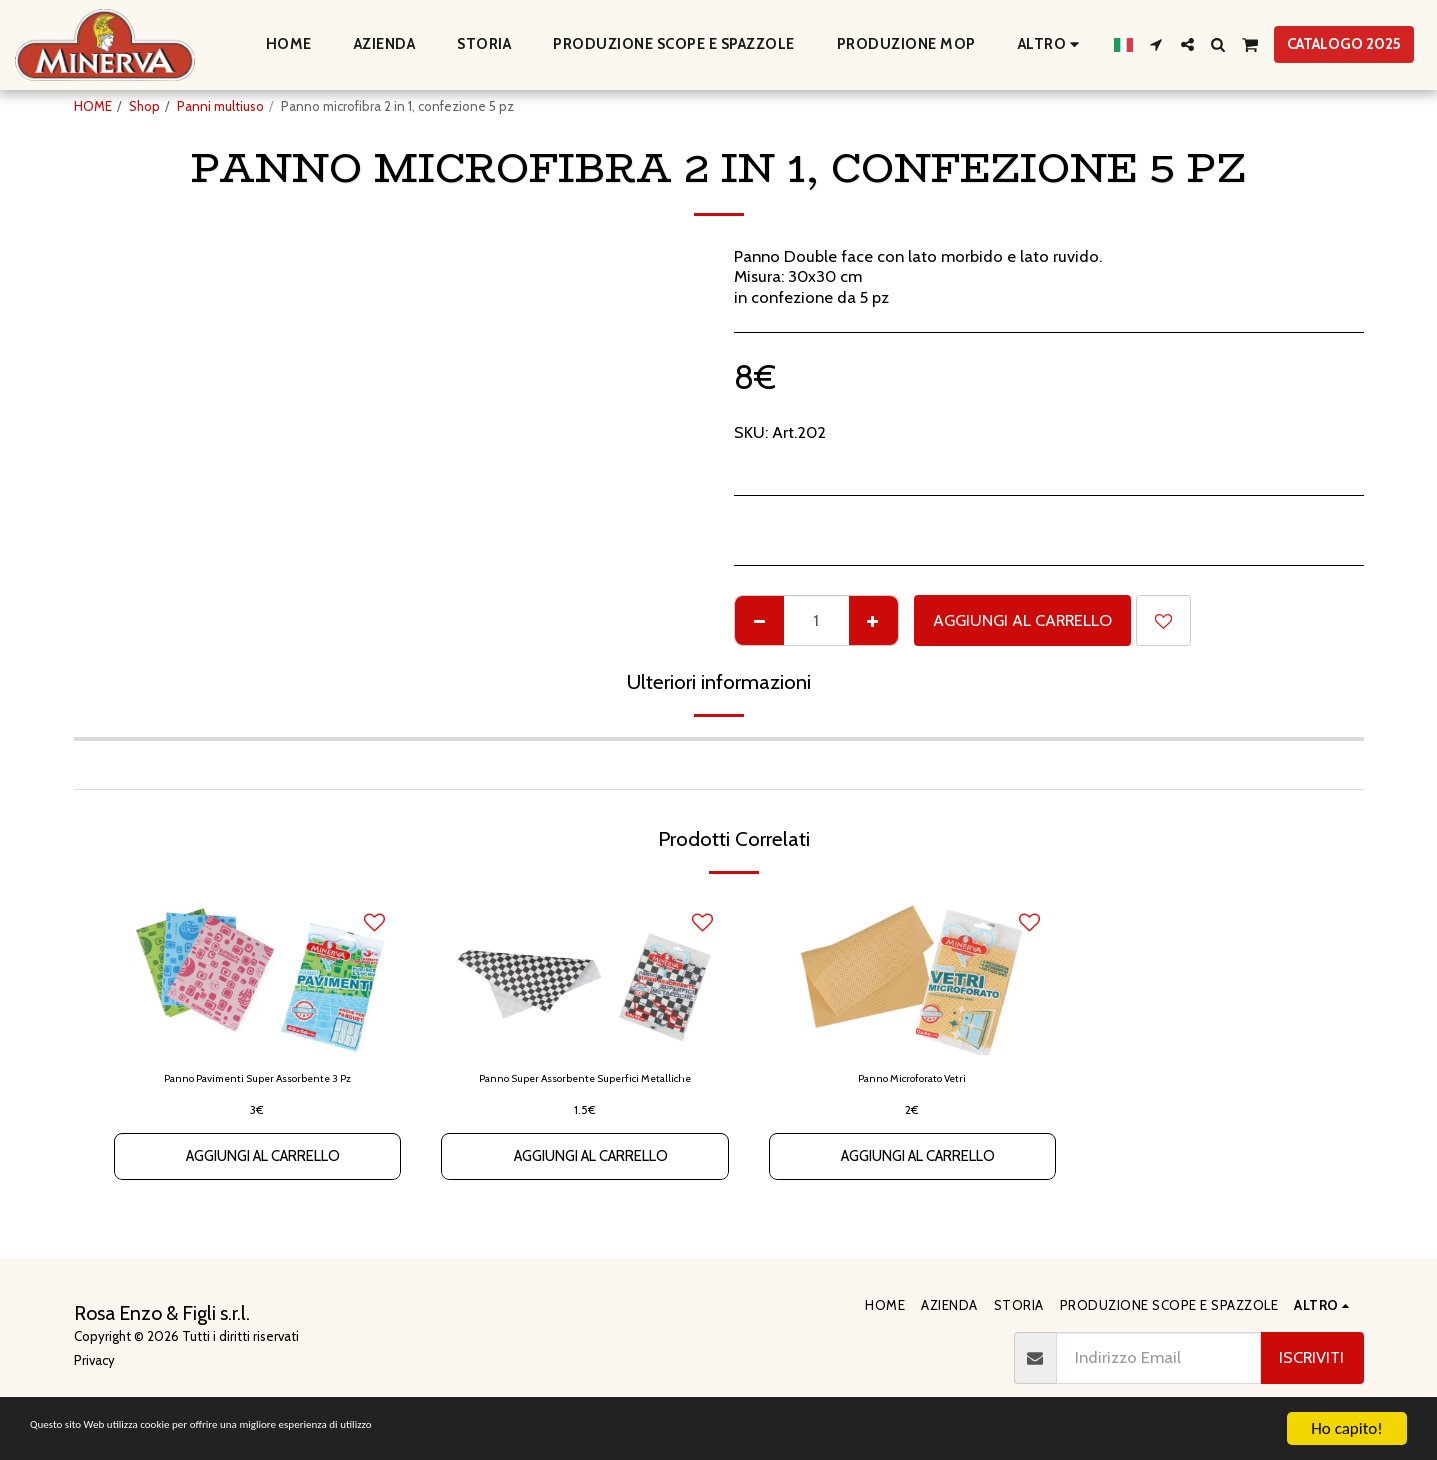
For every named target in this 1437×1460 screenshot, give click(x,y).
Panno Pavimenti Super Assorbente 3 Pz (257, 1080)
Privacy (94, 1360)
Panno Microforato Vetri (912, 1080)
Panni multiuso (220, 106)
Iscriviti (1311, 1357)
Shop (144, 106)
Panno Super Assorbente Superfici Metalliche (584, 1090)
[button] (1156, 44)
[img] (585, 975)
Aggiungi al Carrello (1022, 620)
